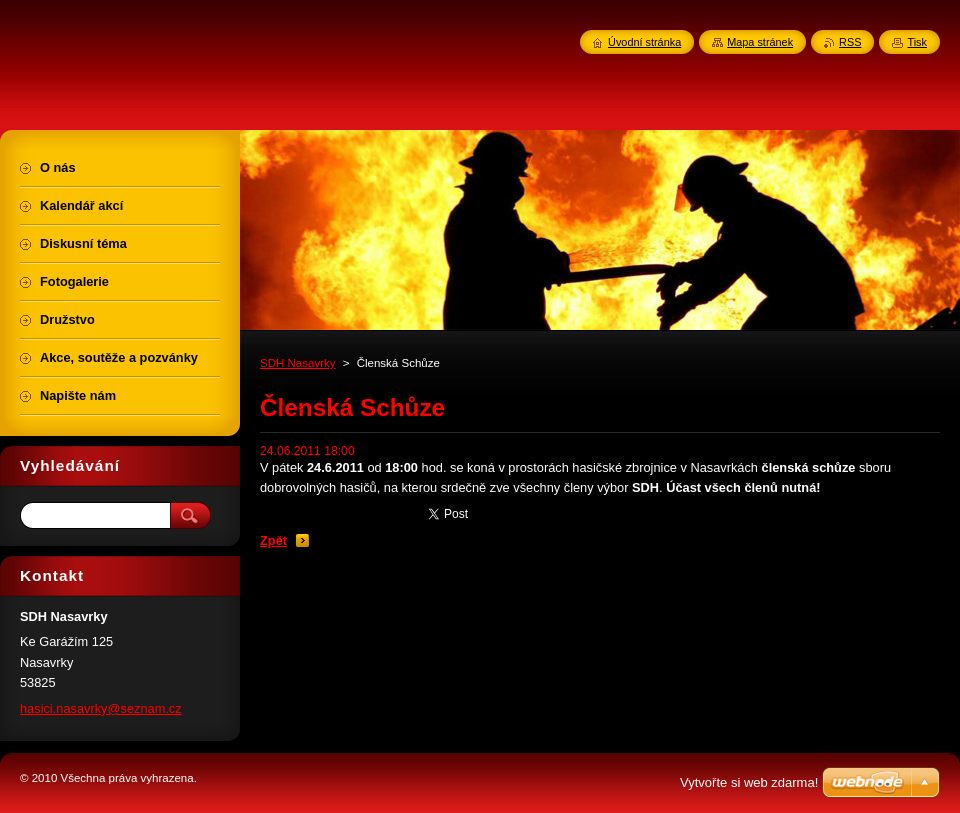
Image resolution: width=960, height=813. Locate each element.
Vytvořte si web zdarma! (749, 782)
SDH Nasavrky (298, 363)
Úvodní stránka (644, 42)
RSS (850, 42)
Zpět (273, 540)
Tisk (917, 42)
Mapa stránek (760, 42)
